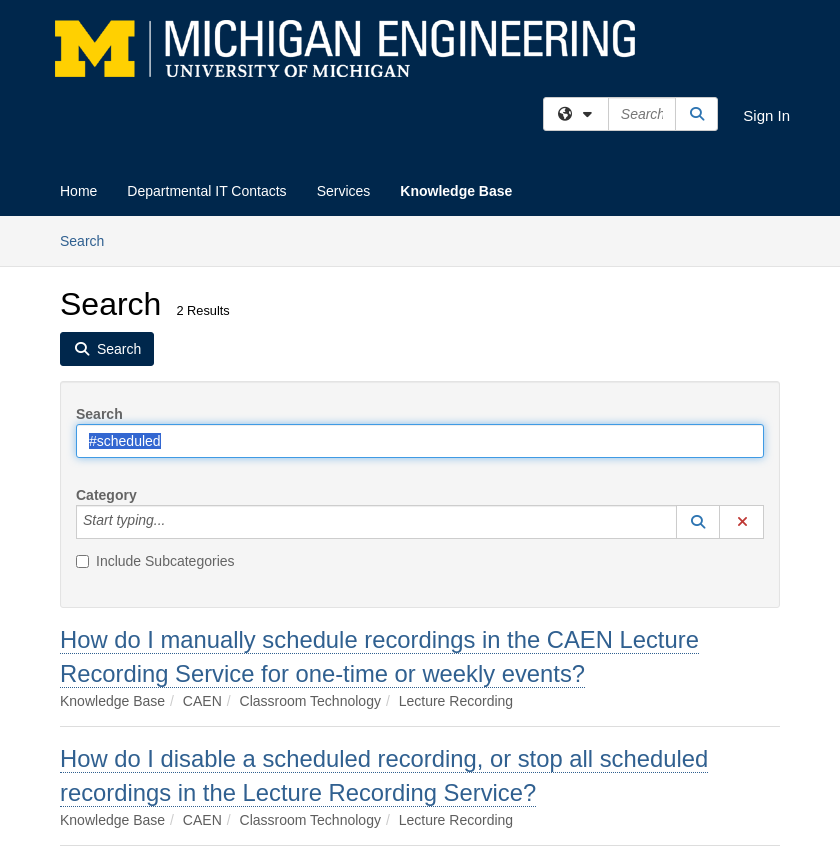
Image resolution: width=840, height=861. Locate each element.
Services (344, 191)
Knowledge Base (456, 191)
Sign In (766, 115)
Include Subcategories (155, 561)
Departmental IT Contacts (206, 191)
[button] (698, 522)
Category (106, 495)
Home (78, 191)
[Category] (176, 522)
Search (89, 239)
